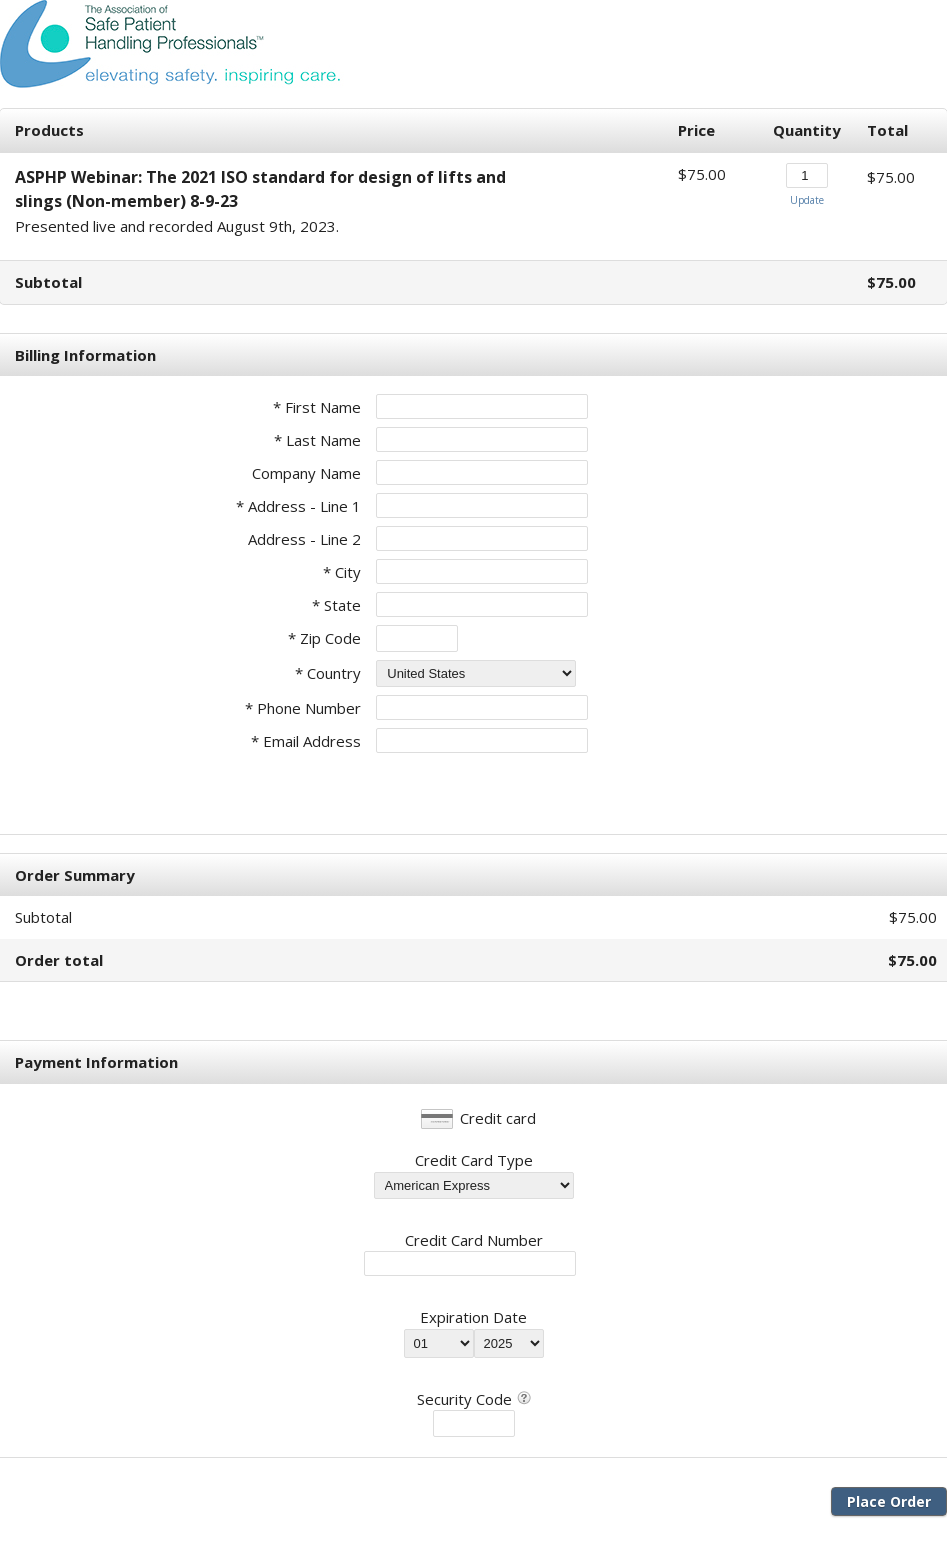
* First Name (317, 407)
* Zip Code (324, 638)
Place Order (889, 1501)
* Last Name (317, 440)
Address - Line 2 (304, 539)
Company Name (306, 473)
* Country (328, 673)
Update (807, 200)
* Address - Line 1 (298, 506)
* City (342, 572)
